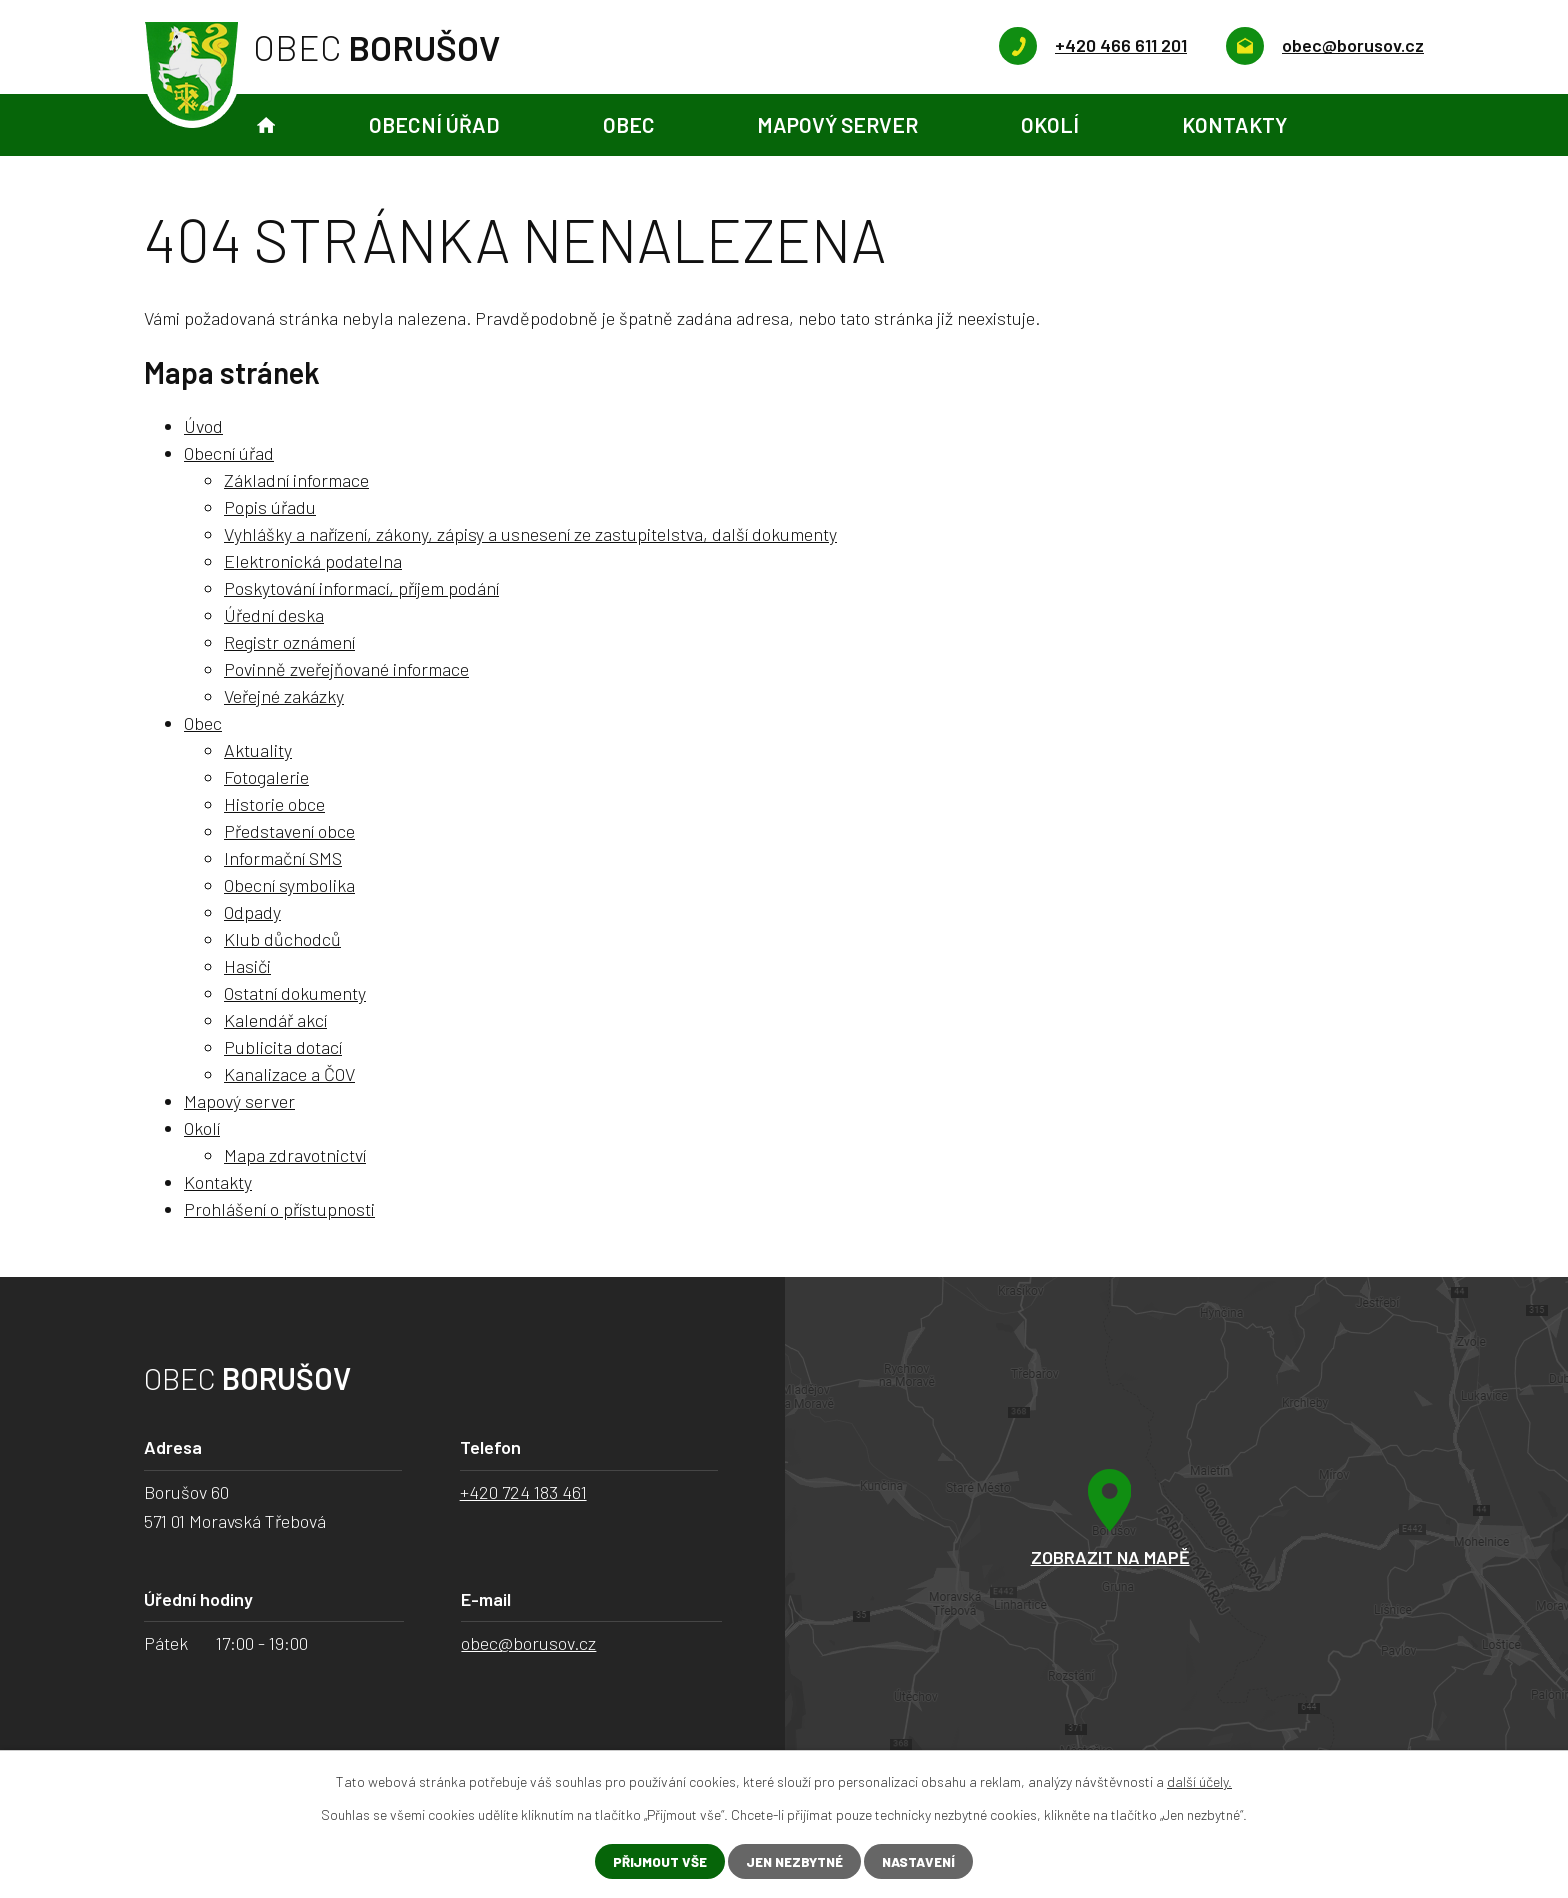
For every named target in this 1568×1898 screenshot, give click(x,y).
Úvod (266, 125)
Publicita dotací (283, 1047)
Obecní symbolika (289, 885)
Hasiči (247, 966)
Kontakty (1234, 124)
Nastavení (924, 1861)
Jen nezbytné (793, 1861)
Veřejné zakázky (284, 696)
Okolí (1050, 124)
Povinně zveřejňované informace (346, 669)
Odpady (252, 912)
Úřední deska (274, 615)
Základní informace (296, 480)
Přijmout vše (653, 1861)
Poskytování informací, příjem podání (361, 588)
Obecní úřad (434, 124)
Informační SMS (283, 858)
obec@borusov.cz (528, 1643)
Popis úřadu (270, 507)
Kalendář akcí (275, 1020)
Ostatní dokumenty (295, 993)
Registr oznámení (289, 642)
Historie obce (274, 804)
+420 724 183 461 (523, 1492)
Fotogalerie (266, 777)
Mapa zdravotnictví (295, 1155)
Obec (629, 124)
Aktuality (258, 750)
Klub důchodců (282, 939)
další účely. (1199, 1780)
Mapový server (837, 124)
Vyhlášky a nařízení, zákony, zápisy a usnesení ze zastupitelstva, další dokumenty (530, 534)
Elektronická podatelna (313, 561)
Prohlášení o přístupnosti (279, 1209)
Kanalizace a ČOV (289, 1074)
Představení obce (289, 831)
